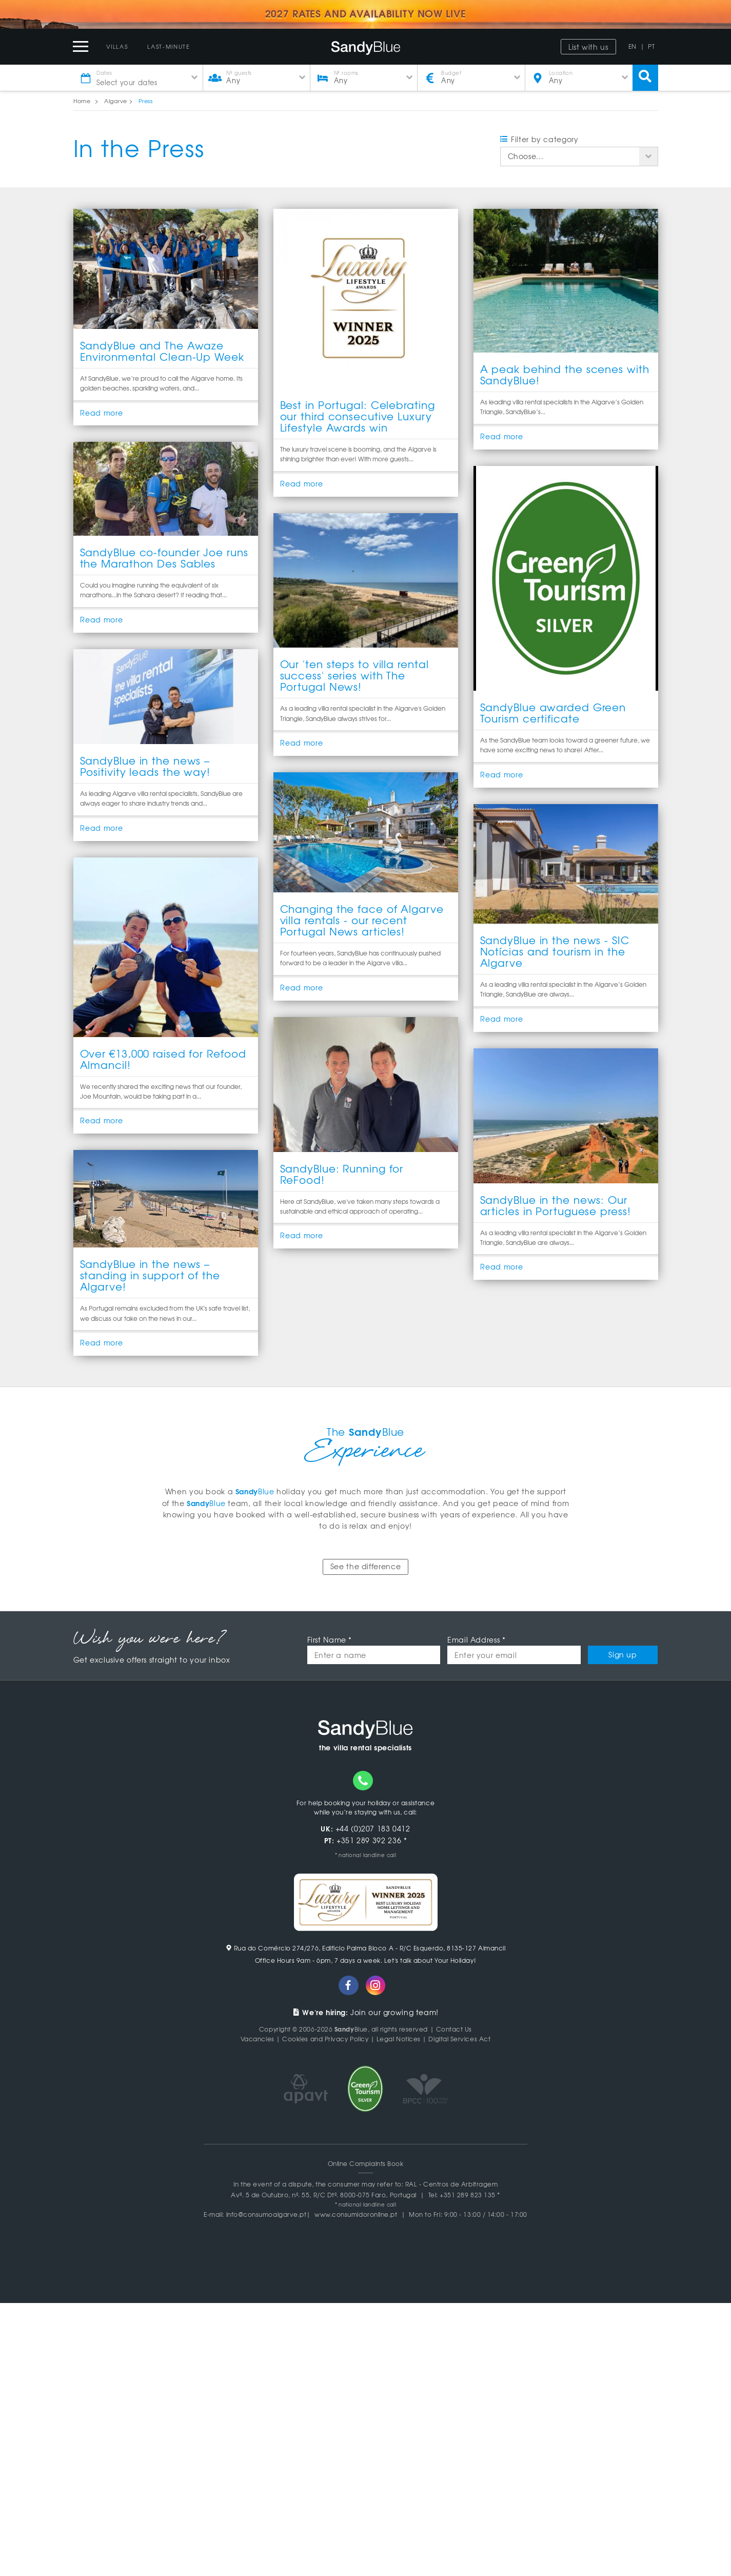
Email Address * (476, 1639)
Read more (102, 412)
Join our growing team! (365, 2012)
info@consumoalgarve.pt (266, 2213)
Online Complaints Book (366, 2163)
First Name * (329, 1639)
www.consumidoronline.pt (355, 2213)
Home (82, 100)
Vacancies (257, 2038)
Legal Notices (399, 2038)
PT (651, 46)
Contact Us (454, 2029)
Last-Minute (168, 46)
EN (632, 46)
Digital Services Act (460, 2038)
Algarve (115, 100)
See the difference (365, 1567)
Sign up (622, 1655)
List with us (588, 47)
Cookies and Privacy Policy (325, 2038)
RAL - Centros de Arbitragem (451, 2184)
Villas (117, 46)
